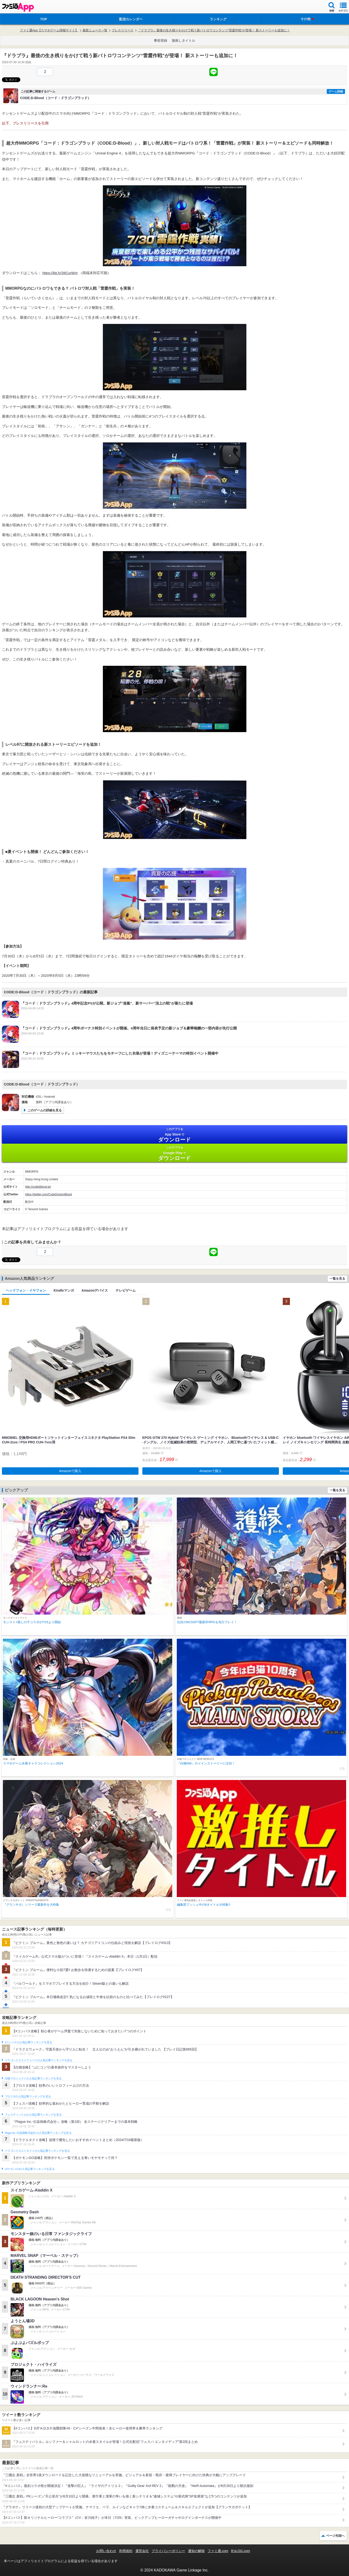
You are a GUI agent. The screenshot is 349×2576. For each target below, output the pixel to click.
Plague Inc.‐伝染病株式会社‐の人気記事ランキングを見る (38, 2132)
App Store (174, 1135)
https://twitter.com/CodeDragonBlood (48, 1194)
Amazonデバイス (95, 1290)
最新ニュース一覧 (95, 30)
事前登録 (160, 40)
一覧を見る (337, 1278)
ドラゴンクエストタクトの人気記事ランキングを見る (37, 2150)
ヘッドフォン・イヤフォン (26, 1290)
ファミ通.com (218, 2551)
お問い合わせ (106, 2551)
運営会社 (142, 2551)
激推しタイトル (183, 40)
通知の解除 (196, 2551)
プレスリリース (122, 30)
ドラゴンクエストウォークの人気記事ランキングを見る (38, 2060)
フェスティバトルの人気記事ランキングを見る (33, 2114)
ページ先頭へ (335, 2535)
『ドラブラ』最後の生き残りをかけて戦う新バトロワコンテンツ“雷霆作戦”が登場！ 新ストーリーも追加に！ (214, 30)
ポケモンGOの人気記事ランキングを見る (30, 2169)
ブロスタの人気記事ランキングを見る (28, 2096)
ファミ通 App (18, 7)
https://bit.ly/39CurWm (60, 273)
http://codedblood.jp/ (38, 1186)
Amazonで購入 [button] (70, 1471)
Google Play (174, 1153)
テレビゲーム (126, 1290)
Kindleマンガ (64, 1290)
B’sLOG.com (240, 2551)
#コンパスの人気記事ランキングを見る (28, 2042)
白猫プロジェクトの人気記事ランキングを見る (33, 2078)
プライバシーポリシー (168, 2551)
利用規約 (126, 2551)
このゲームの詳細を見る (45, 1110)
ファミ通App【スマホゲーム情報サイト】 (49, 30)
